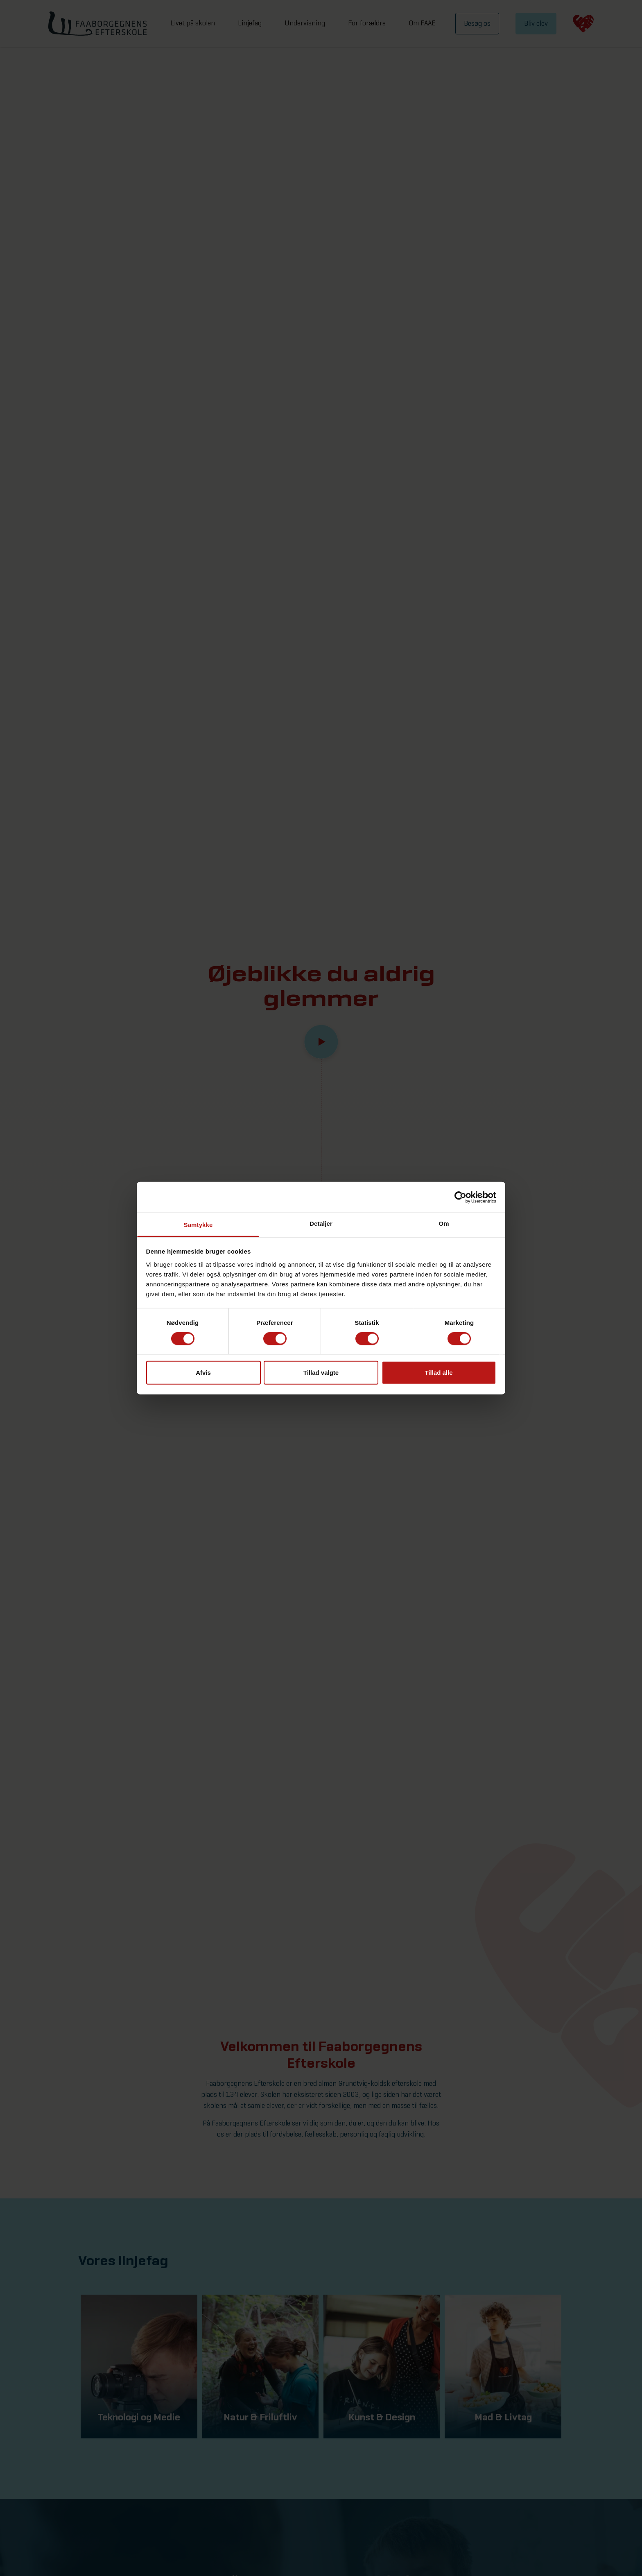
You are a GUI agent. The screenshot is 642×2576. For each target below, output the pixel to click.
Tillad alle (438, 1372)
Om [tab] (444, 1223)
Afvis (203, 1372)
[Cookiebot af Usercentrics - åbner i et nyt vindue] (460, 1197)
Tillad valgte (321, 1372)
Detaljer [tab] (321, 1223)
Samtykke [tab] (198, 1224)
